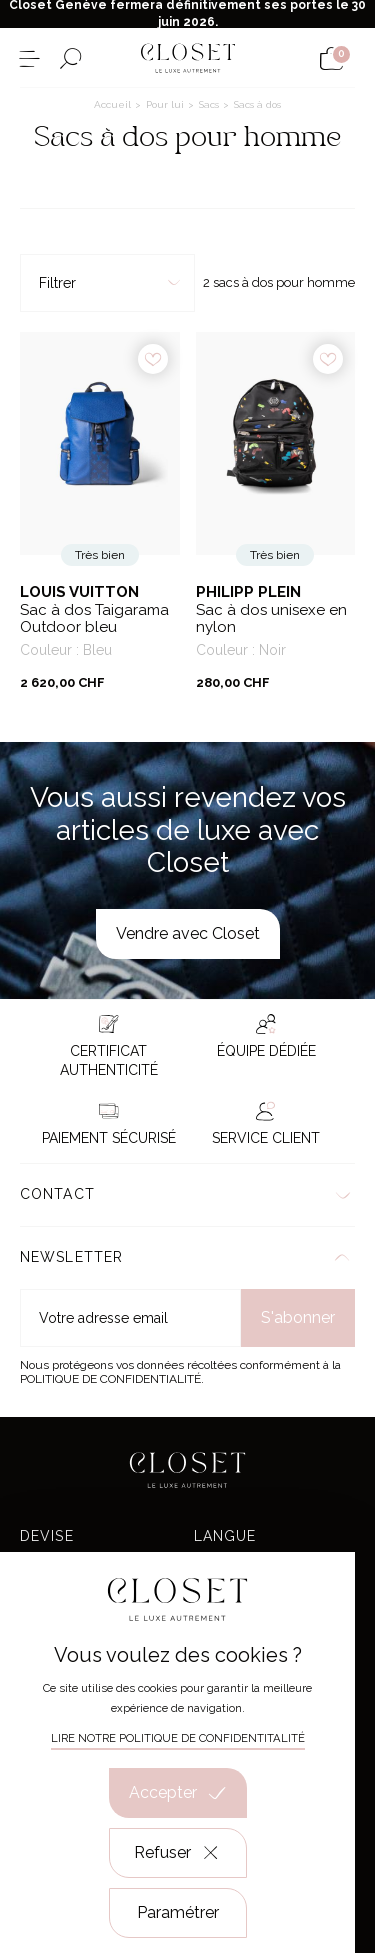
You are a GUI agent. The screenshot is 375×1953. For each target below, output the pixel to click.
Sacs (210, 104)
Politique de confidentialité (110, 1379)
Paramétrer (178, 1912)
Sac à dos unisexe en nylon (271, 619)
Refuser (177, 1853)
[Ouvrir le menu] (29, 58)
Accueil (114, 104)
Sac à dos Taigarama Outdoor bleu (94, 619)
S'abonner (298, 1317)
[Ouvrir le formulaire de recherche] (70, 58)
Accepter (178, 1793)
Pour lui (166, 104)
